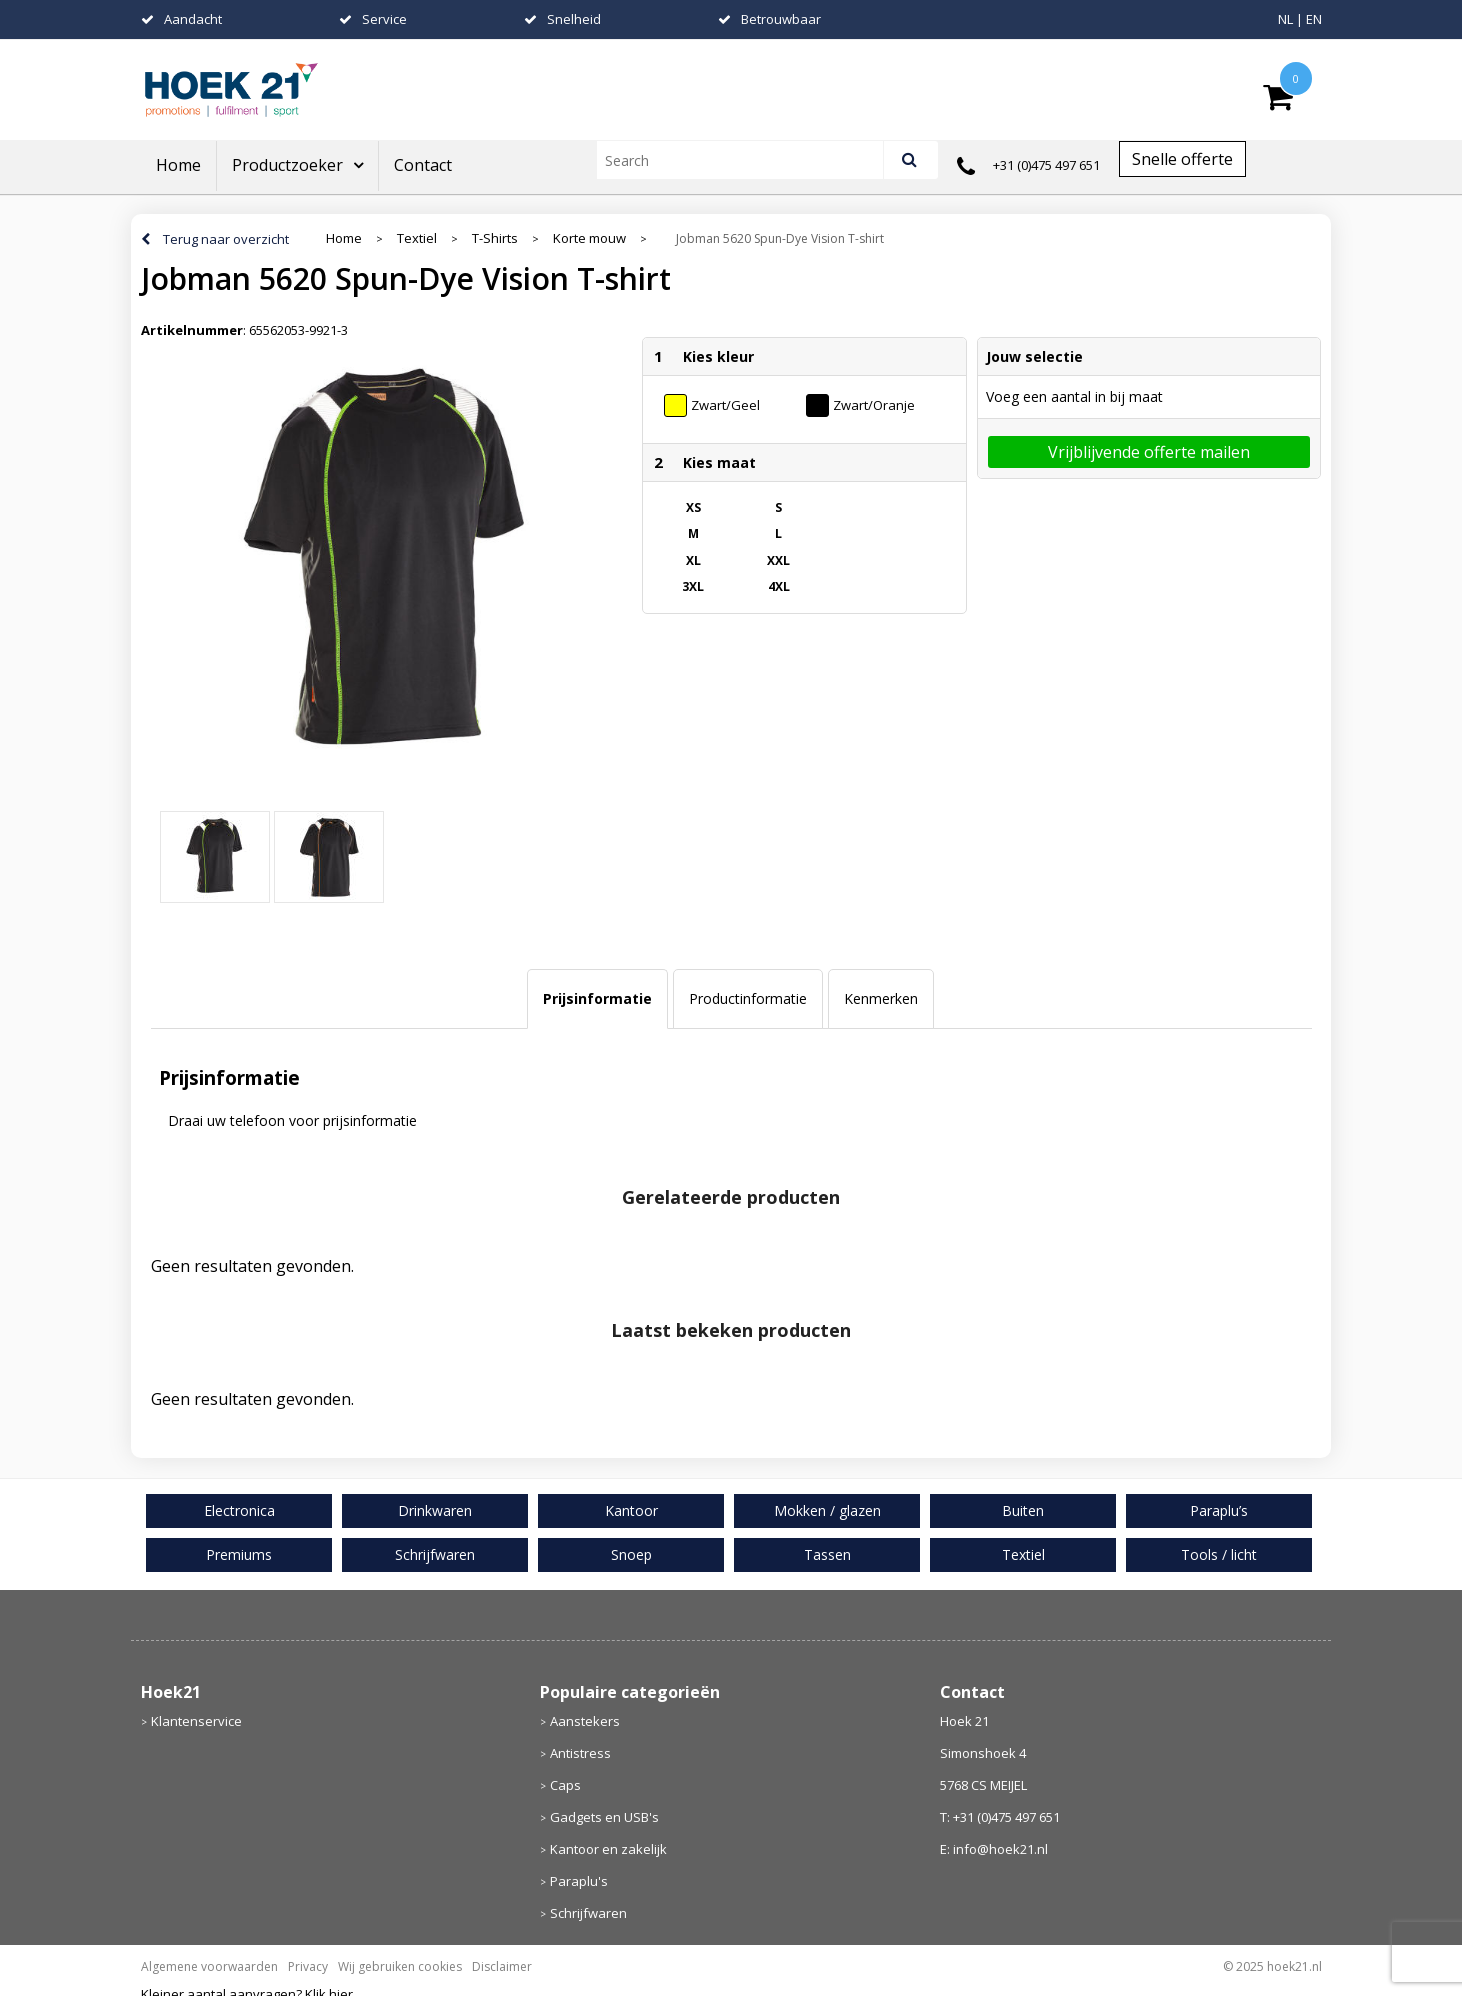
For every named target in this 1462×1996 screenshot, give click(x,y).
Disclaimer (502, 1966)
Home (178, 165)
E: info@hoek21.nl (994, 1849)
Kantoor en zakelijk (608, 1849)
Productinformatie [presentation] (748, 998)
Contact (423, 165)
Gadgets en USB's (604, 1817)
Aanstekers (585, 1721)
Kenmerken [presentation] (881, 998)
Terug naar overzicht (226, 239)
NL (1285, 19)
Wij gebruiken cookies (400, 1966)
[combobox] (748, 160)
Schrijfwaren (588, 1913)
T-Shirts (495, 238)
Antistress (580, 1753)
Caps (565, 1785)
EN (1314, 19)
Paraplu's (579, 1881)
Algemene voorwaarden (209, 1966)
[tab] (597, 999)
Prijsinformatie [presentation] (597, 998)
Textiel (417, 238)
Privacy (308, 1966)
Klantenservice (196, 1721)
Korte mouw (589, 238)
